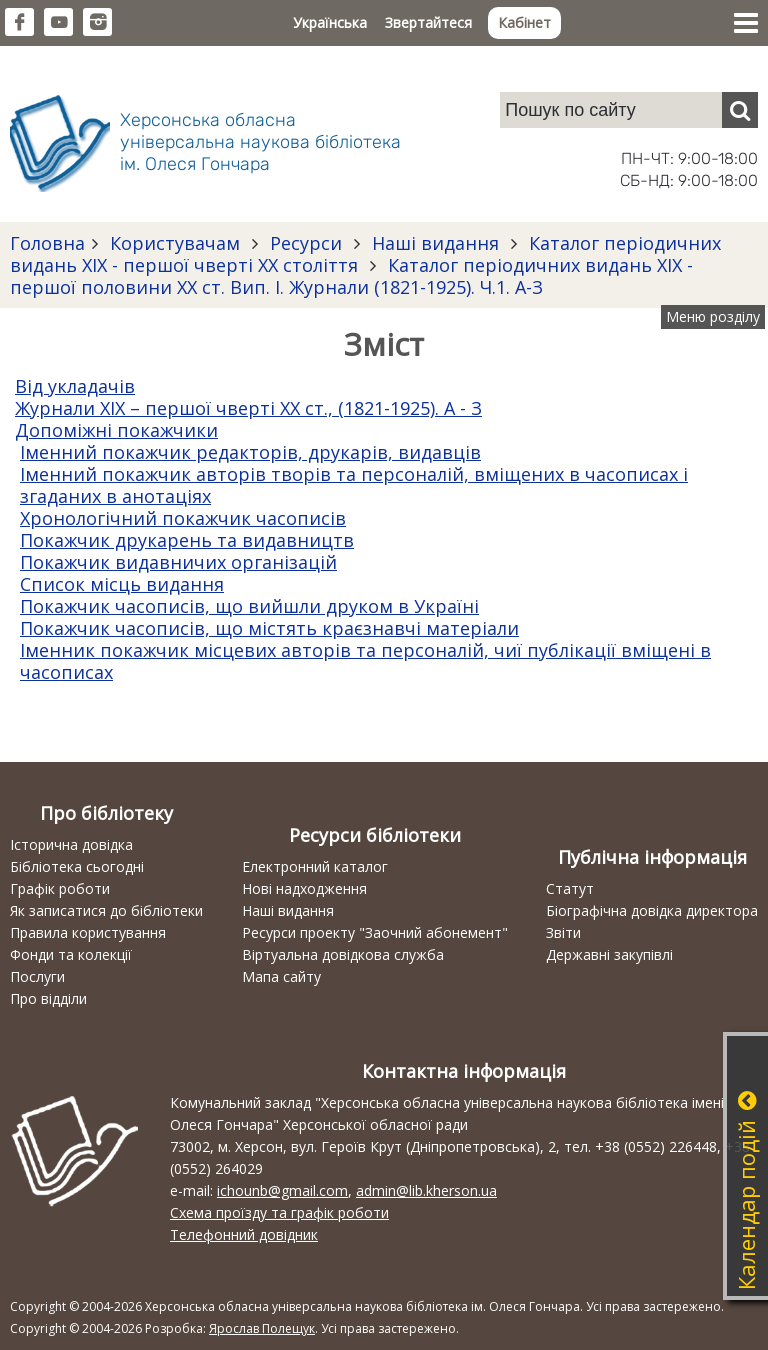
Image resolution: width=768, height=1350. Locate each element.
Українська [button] (330, 22)
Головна (47, 243)
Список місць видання (122, 584)
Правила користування (88, 932)
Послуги (37, 976)
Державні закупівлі (609, 954)
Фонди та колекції (71, 954)
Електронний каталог (315, 866)
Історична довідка (71, 844)
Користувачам (175, 243)
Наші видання (435, 243)
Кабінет (524, 22)
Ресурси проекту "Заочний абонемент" (375, 932)
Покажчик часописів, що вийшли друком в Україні (249, 606)
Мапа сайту (281, 976)
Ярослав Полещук (262, 1328)
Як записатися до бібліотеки (106, 910)
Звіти (563, 932)
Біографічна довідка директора (652, 910)
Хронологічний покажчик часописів (183, 518)
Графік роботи (60, 888)
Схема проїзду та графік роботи (279, 1212)
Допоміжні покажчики (116, 430)
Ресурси (306, 243)
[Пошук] (740, 110)
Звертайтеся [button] (428, 22)
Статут (570, 888)
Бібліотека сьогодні (77, 866)
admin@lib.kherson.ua (426, 1190)
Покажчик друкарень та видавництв (187, 540)
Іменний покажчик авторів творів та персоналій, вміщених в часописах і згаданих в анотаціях (354, 485)
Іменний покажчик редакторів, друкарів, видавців (250, 452)
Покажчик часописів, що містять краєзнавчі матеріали (269, 628)
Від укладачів (75, 386)
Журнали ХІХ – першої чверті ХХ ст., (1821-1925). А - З (248, 408)
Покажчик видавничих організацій (178, 562)
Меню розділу (713, 316)
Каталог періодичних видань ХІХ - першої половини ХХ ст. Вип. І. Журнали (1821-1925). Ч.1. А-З (351, 276)
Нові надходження (304, 888)
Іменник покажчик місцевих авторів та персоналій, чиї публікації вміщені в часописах (365, 661)
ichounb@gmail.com (282, 1190)
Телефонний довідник (244, 1234)
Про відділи (48, 998)
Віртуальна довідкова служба (343, 954)
